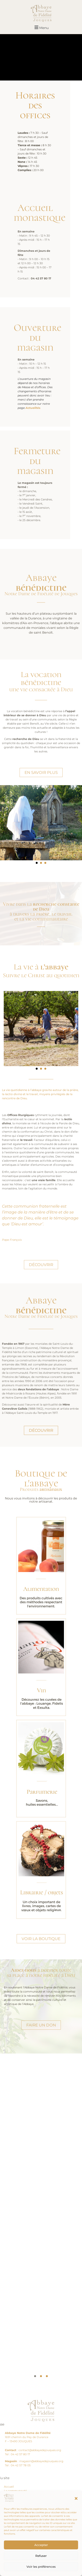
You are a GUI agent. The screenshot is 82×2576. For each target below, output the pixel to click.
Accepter (41, 2545)
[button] (76, 2498)
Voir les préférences (41, 2567)
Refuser (41, 2556)
